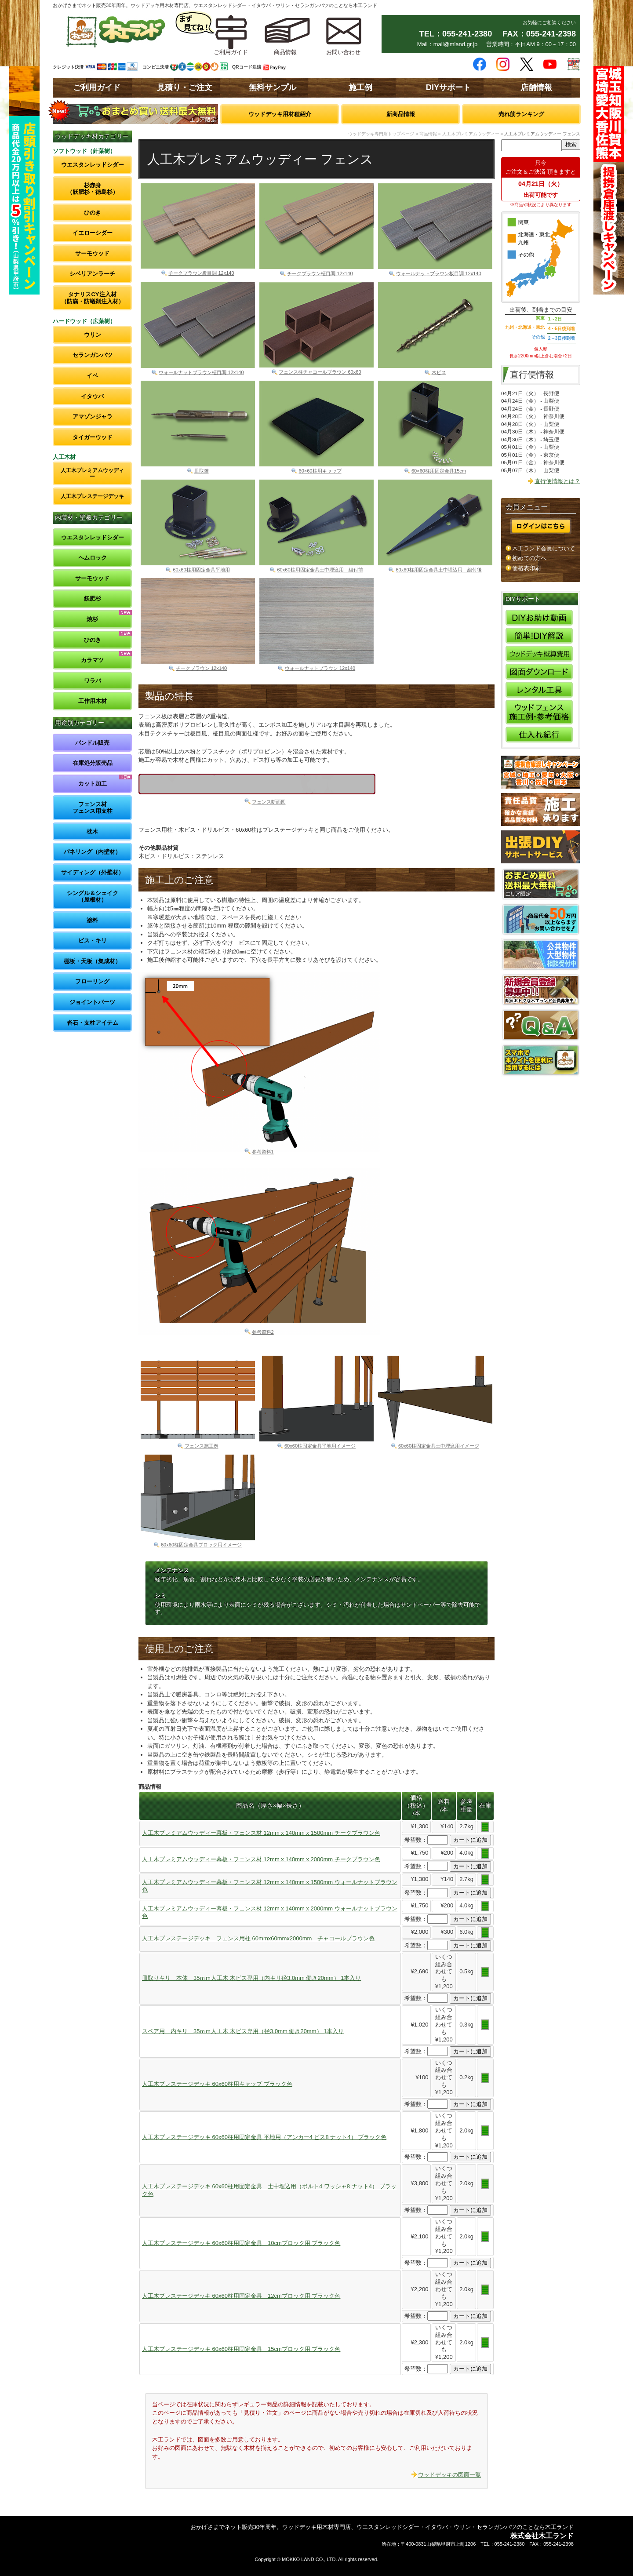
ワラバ (92, 680)
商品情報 (428, 133)
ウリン (92, 334)
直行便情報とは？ (557, 481)
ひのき (92, 212)
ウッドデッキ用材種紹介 (279, 114)
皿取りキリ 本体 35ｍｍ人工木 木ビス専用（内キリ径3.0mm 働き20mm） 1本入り (251, 1978)
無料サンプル (272, 87)
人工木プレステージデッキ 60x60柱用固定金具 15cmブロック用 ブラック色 (241, 2349)
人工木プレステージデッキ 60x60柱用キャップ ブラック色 (217, 2084)
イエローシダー (93, 232)
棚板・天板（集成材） (92, 961)
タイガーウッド (93, 437)
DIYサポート (448, 87)
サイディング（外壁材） (92, 872)
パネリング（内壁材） (92, 851)
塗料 (92, 920)
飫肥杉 (92, 598)
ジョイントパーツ (92, 1002)
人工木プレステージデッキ (92, 496)
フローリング (92, 981)
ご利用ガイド (96, 87)
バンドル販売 (92, 742)
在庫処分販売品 (93, 763)
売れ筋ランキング (521, 114)
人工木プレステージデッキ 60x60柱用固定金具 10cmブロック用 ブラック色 (241, 2243)
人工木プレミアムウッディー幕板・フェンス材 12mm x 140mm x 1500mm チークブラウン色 (261, 1833)
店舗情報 (536, 87)
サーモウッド (92, 253)
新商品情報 (400, 114)
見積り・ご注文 (184, 87)
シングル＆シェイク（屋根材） (92, 896)
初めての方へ (529, 558)
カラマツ (92, 660)
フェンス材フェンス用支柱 (93, 808)
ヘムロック (92, 557)
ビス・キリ (92, 940)
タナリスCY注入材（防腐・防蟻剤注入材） (92, 298)
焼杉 (92, 619)
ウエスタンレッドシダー (92, 164)
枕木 (92, 831)
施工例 (360, 87)
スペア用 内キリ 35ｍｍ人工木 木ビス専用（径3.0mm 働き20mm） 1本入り (243, 2031)
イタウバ (92, 396)
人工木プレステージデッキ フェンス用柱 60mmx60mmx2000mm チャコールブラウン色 (258, 1938)
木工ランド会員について (543, 548)
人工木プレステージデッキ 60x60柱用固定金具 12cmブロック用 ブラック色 (241, 2295)
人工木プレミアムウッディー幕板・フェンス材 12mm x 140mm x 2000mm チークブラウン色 (261, 1859)
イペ (92, 375)
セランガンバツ (93, 355)
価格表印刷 (526, 568)
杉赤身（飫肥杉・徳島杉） (92, 189)
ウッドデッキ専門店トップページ (381, 133)
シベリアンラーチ (92, 273)
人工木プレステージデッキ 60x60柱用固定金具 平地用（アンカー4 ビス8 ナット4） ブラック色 (264, 2137)
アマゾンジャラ (93, 416)
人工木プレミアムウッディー (92, 473)
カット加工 (92, 783)
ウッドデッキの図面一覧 (449, 2474)
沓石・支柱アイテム (92, 1022)
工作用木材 (92, 701)
